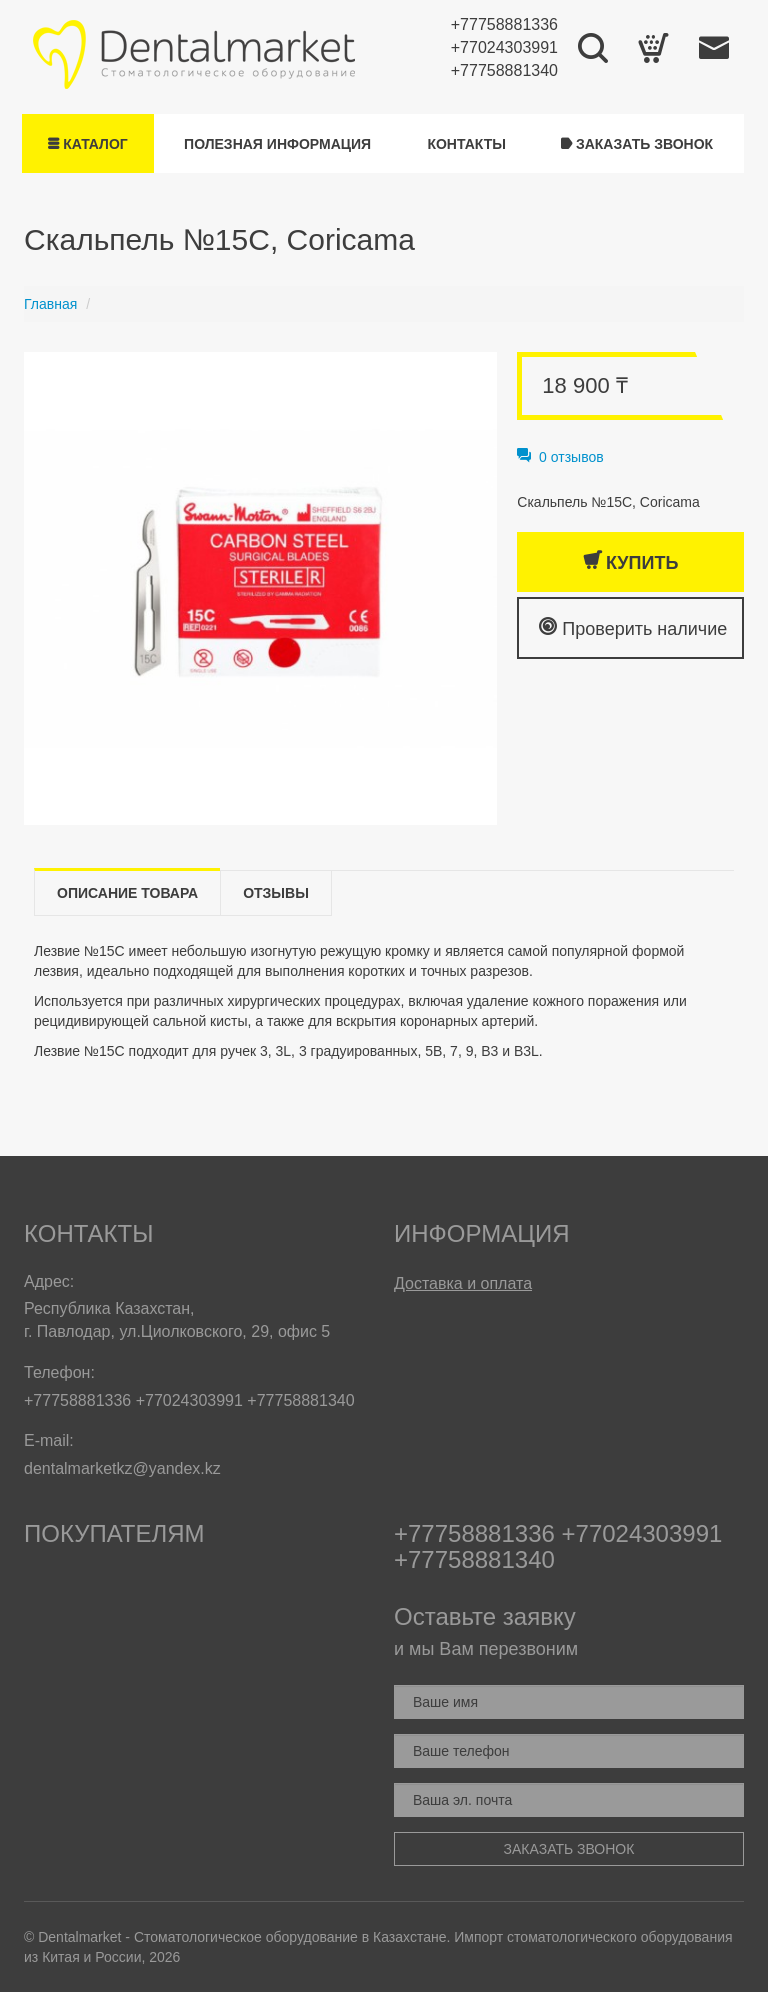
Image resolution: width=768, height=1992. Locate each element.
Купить (630, 561)
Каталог (87, 144)
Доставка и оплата (463, 1283)
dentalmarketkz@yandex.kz (122, 1468)
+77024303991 (504, 47)
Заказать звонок (637, 144)
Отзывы (276, 893)
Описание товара (127, 893)
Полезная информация (277, 144)
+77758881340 (504, 70)
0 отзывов (560, 457)
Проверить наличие (633, 627)
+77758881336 (504, 24)
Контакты (466, 144)
